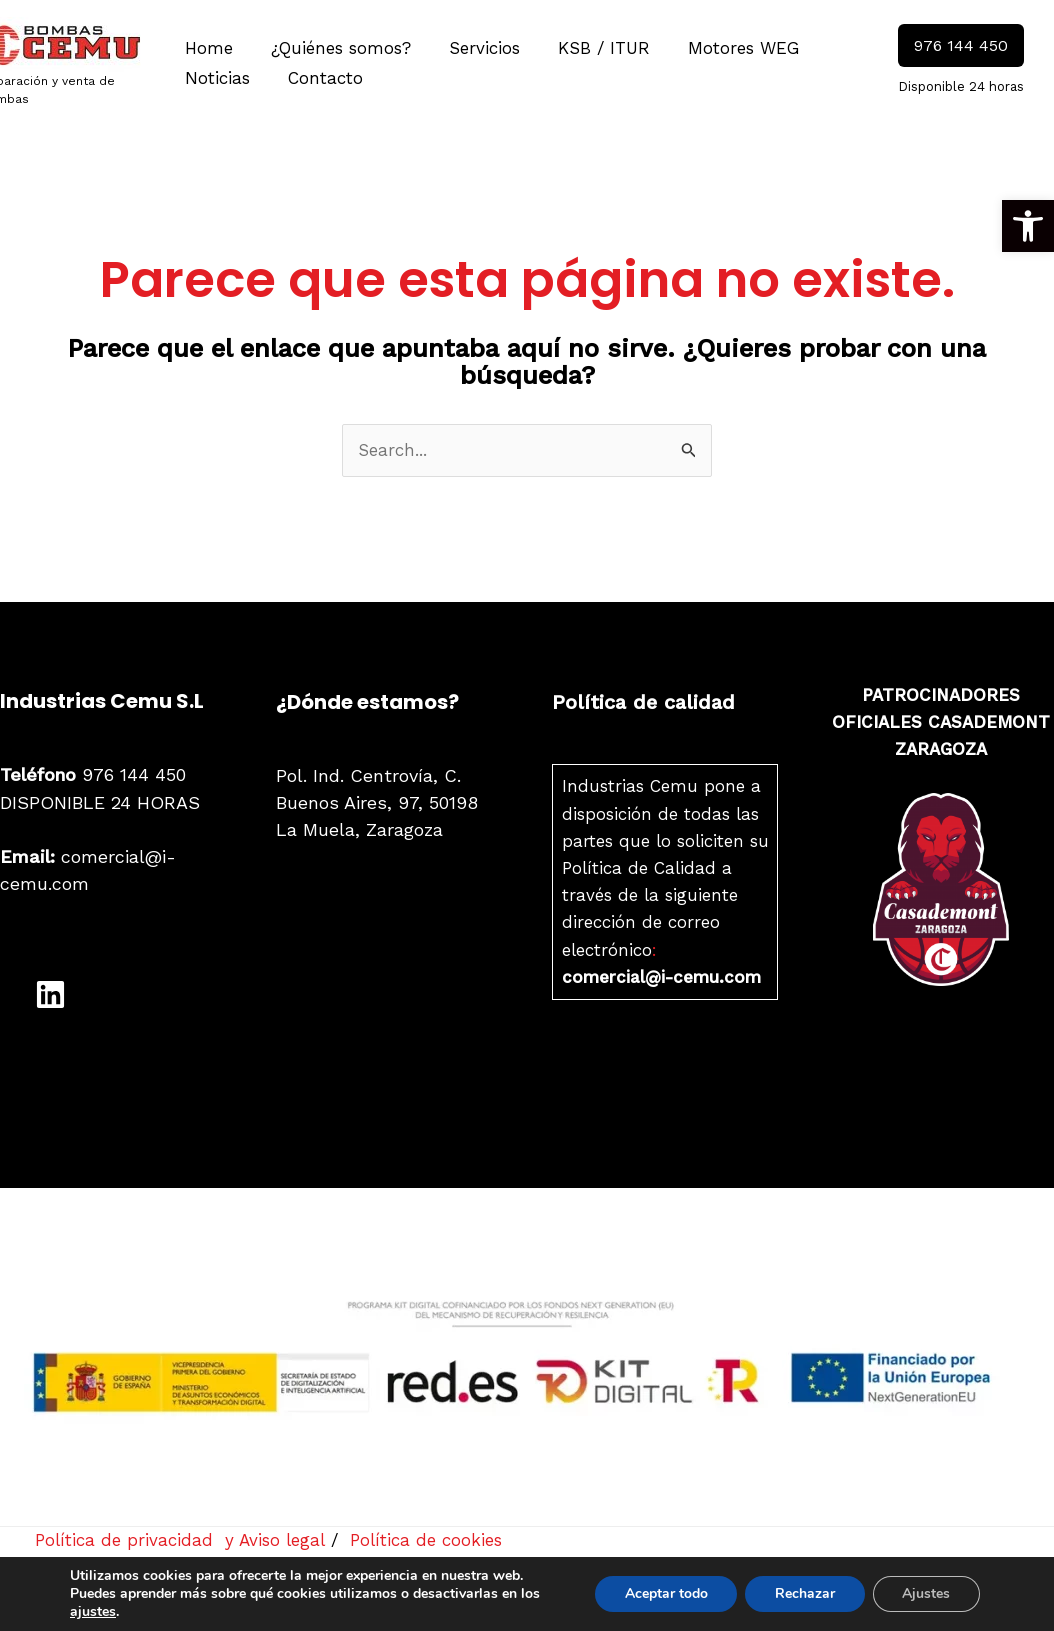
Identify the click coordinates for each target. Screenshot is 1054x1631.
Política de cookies (426, 1540)
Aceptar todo (664, 1593)
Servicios (474, 48)
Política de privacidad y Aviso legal (180, 1540)
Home (207, 48)
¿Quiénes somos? (335, 48)
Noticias (215, 78)
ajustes (93, 1612)
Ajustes (926, 1593)
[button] (1028, 226)
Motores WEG (725, 48)
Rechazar (804, 1593)
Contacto (319, 78)
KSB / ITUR (590, 48)
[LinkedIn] (50, 993)
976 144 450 (93, 774)
